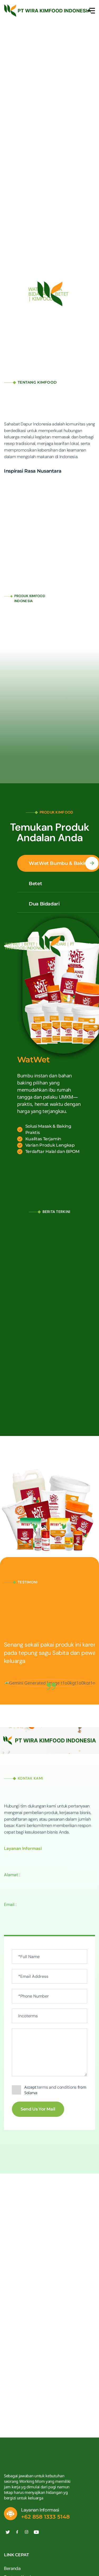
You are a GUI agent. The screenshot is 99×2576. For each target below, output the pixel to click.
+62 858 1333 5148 (45, 2517)
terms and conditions (57, 2087)
